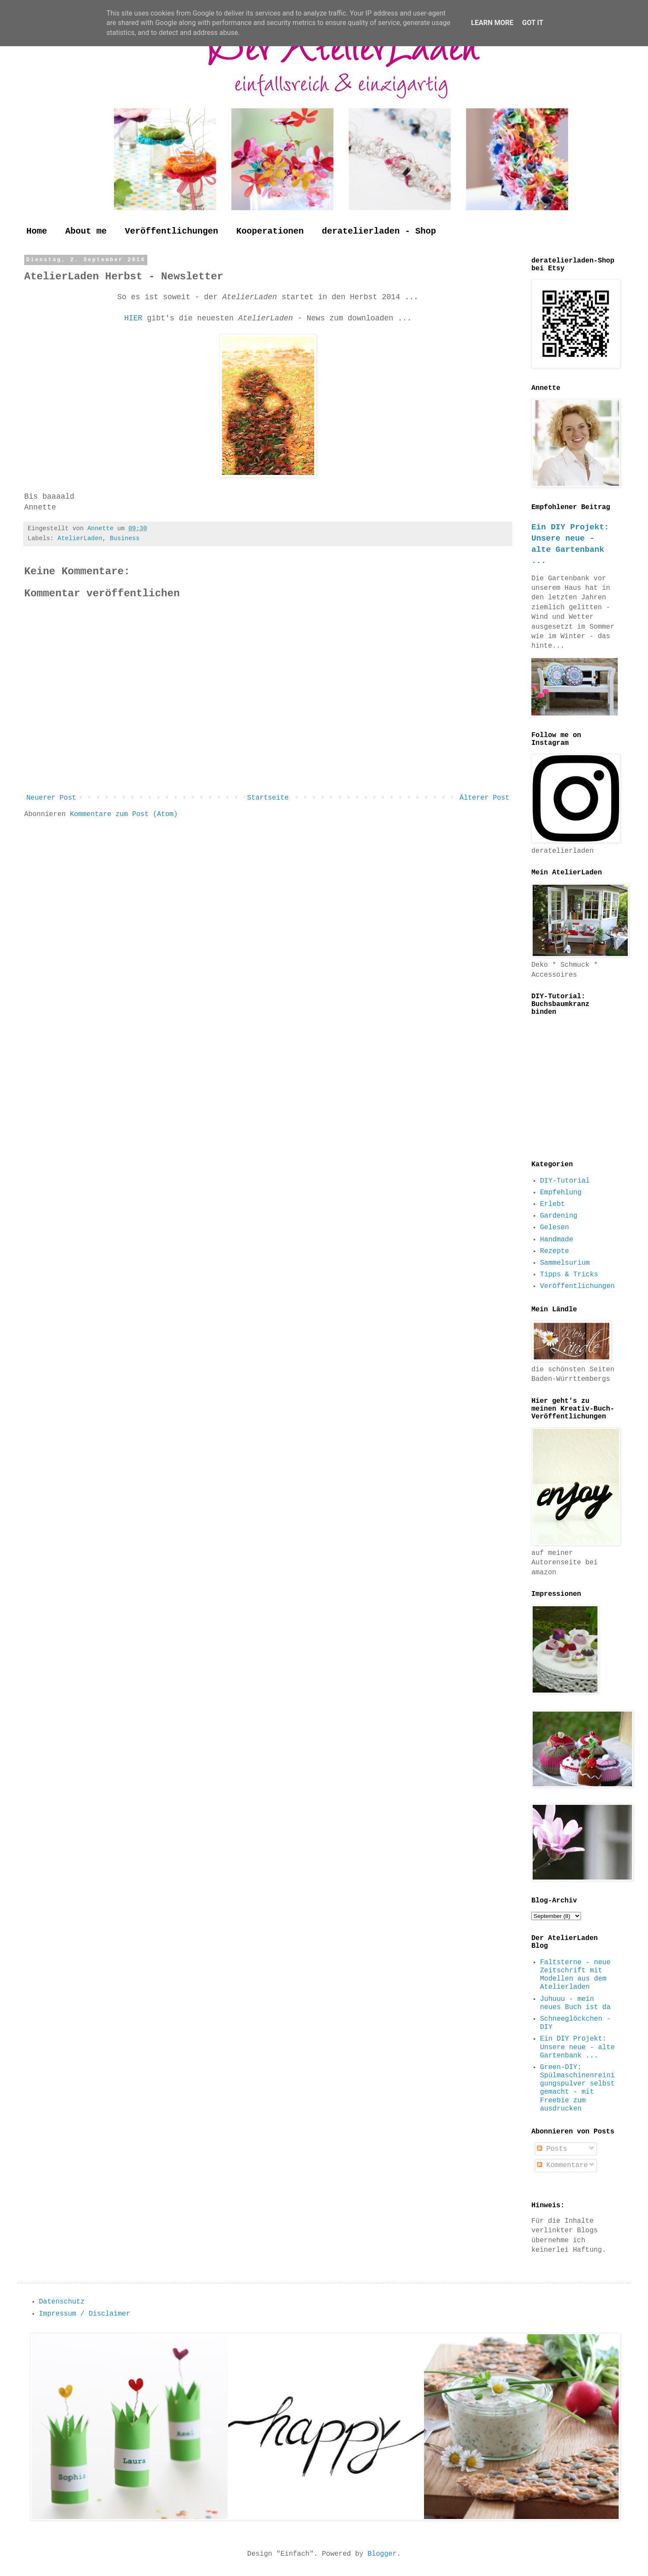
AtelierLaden (79, 538)
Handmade (556, 1240)
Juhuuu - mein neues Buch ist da (575, 2003)
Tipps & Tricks (569, 1275)
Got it (532, 23)
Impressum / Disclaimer (84, 2314)
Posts (552, 2149)
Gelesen (554, 1227)
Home (36, 231)
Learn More (492, 23)
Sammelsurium (565, 1263)
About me (86, 231)
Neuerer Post (51, 798)
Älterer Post (484, 798)
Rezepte (554, 1251)
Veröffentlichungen (171, 231)
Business (125, 538)
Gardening (558, 1216)
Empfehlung (560, 1192)
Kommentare (562, 2165)
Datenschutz (62, 2302)
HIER (135, 318)
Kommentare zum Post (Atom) (124, 814)
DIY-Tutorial (565, 1181)
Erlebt (552, 1204)
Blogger (382, 2554)
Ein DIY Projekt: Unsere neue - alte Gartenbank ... (577, 2047)
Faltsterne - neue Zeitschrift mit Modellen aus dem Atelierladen (575, 1975)
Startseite (268, 798)
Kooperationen (270, 231)
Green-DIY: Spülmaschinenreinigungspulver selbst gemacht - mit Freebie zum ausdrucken (577, 2088)
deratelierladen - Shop (379, 231)
